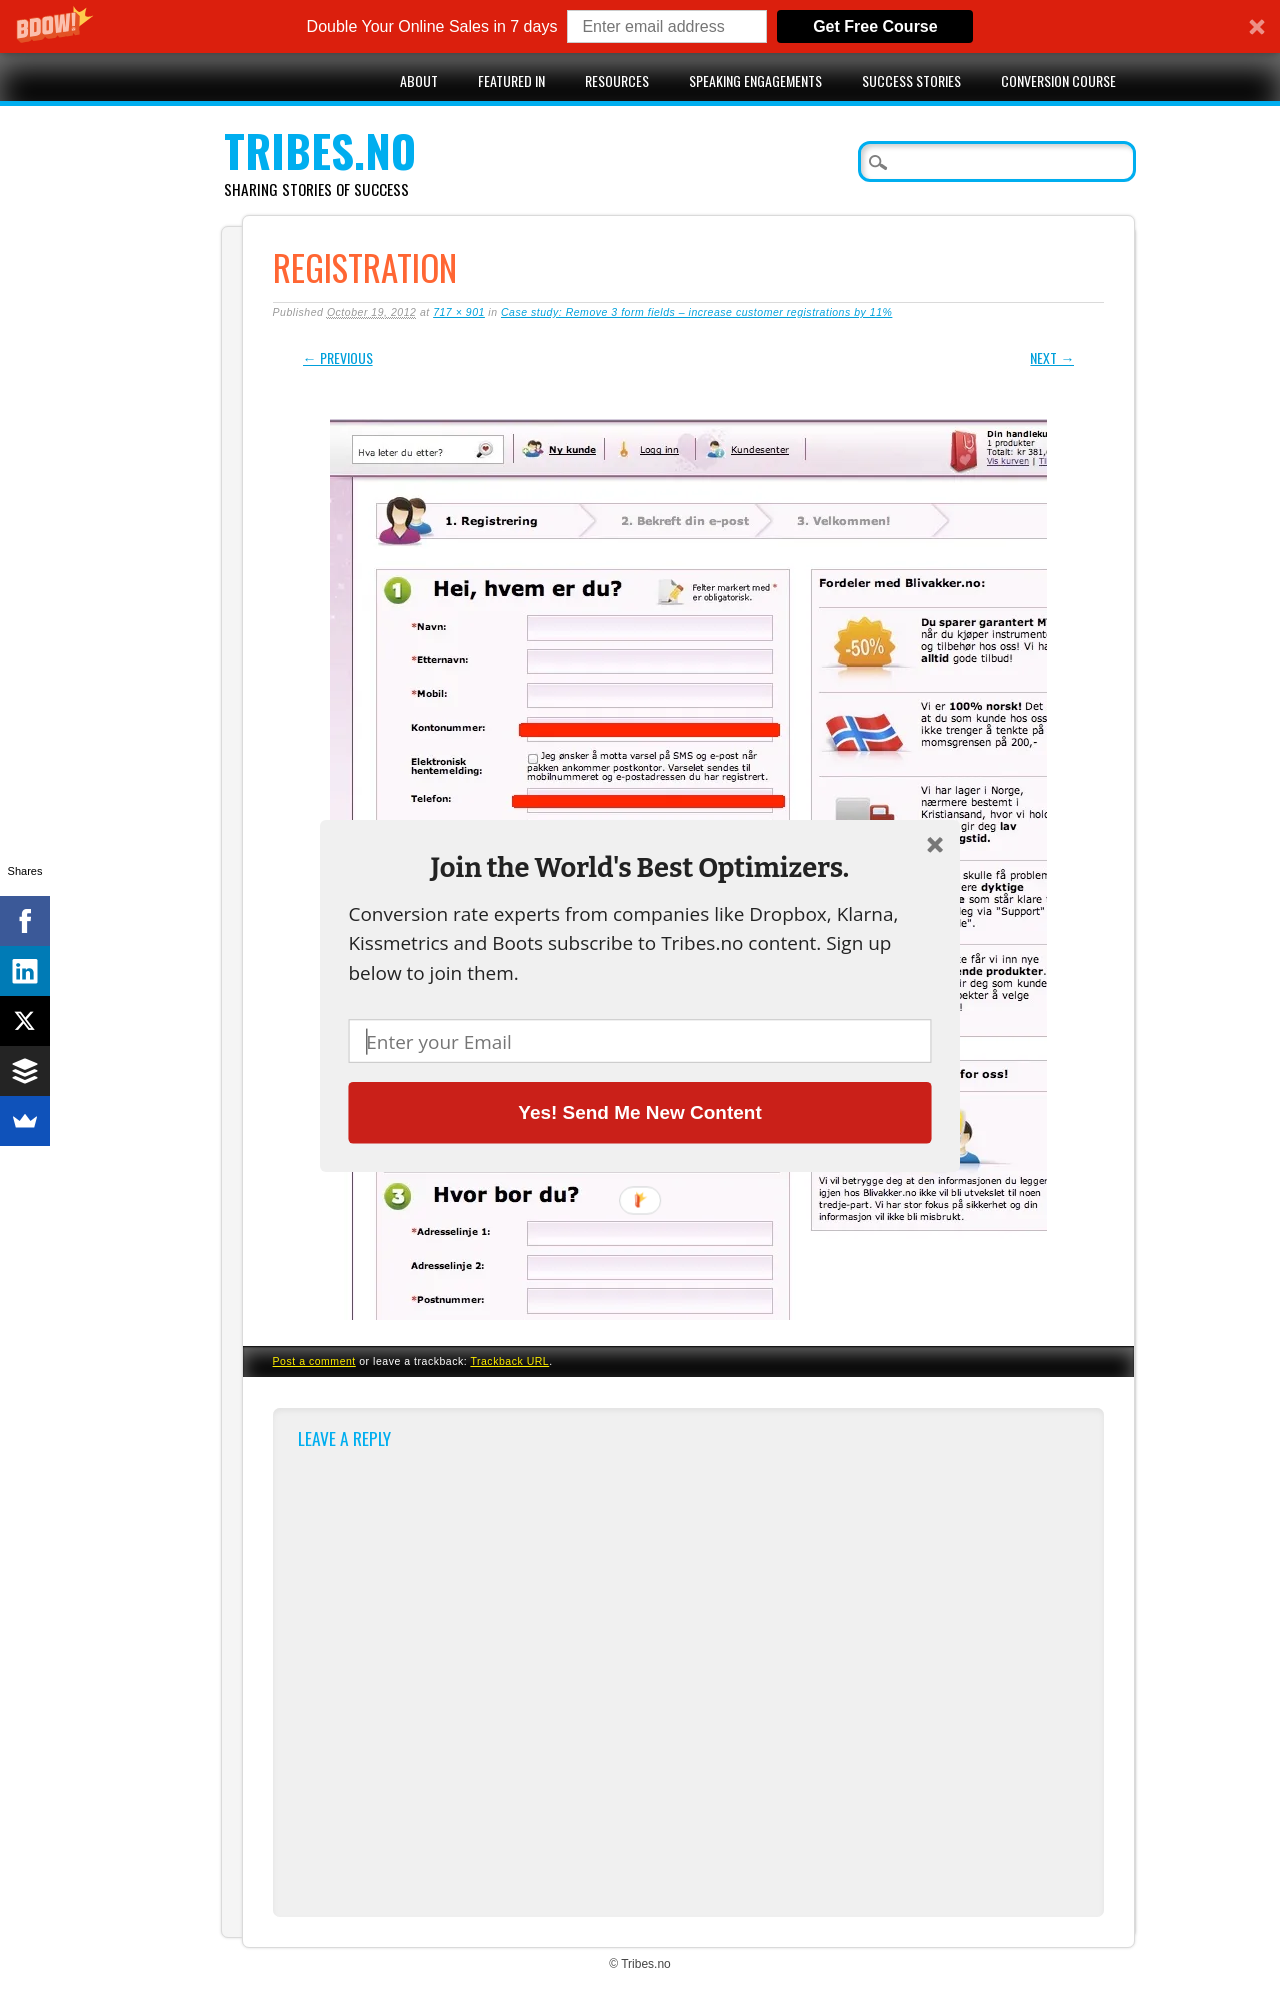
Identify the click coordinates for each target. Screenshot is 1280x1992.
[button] (639, 867)
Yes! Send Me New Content (639, 1112)
